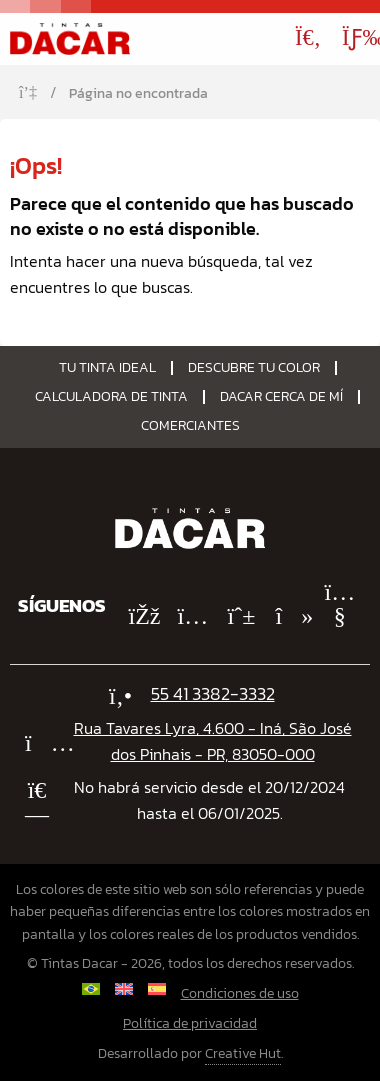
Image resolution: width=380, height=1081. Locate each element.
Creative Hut (243, 1053)
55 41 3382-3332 (213, 693)
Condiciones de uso (240, 993)
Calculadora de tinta (111, 397)
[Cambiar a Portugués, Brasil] (90, 989)
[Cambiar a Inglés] (123, 989)
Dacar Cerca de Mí (281, 397)
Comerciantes (190, 426)
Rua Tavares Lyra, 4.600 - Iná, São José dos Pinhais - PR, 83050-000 (213, 741)
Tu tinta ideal (107, 368)
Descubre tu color (254, 368)
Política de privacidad (190, 1023)
